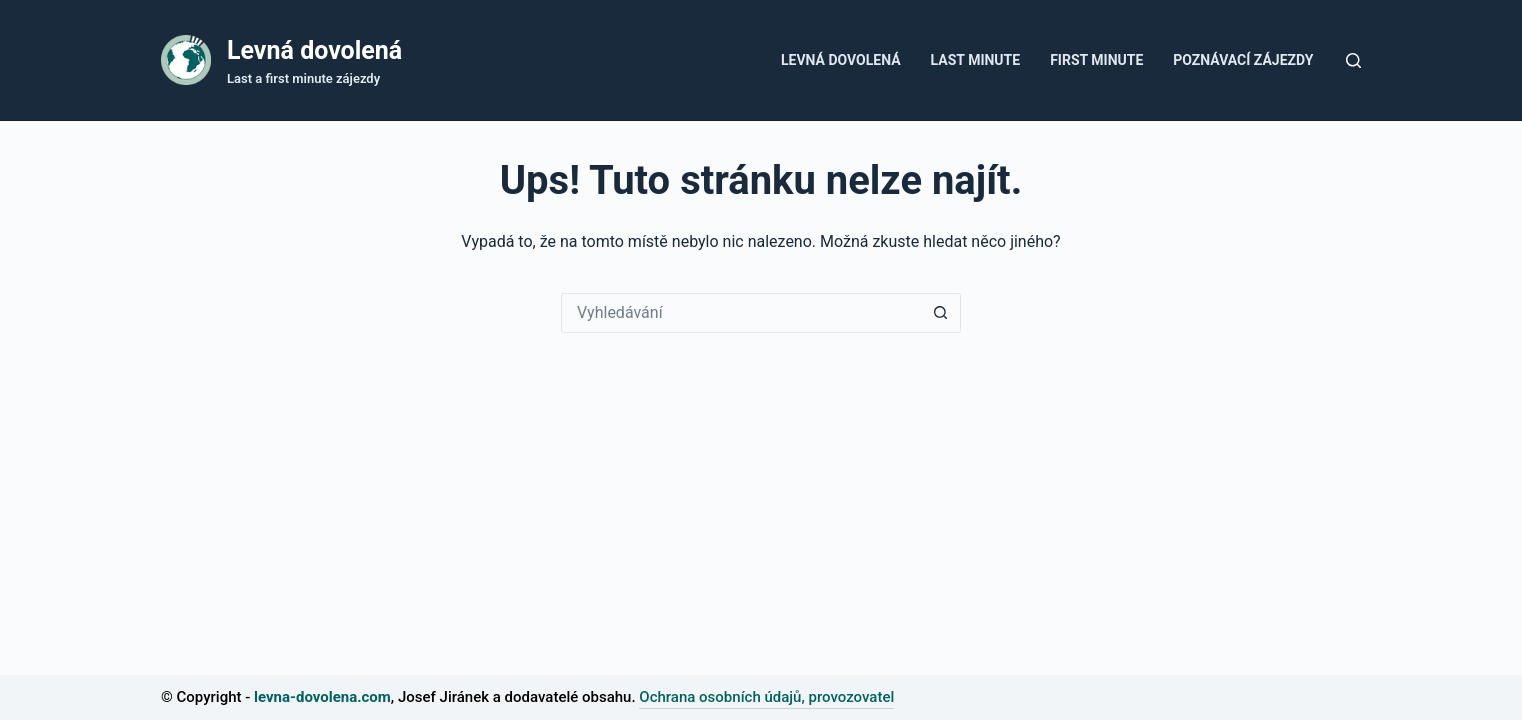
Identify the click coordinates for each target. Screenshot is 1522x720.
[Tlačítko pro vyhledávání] (1353, 60)
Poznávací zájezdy (1243, 60)
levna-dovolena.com (322, 697)
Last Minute (976, 60)
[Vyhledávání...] (741, 313)
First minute (1096, 60)
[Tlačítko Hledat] (941, 313)
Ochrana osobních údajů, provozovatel (766, 697)
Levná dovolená (314, 50)
